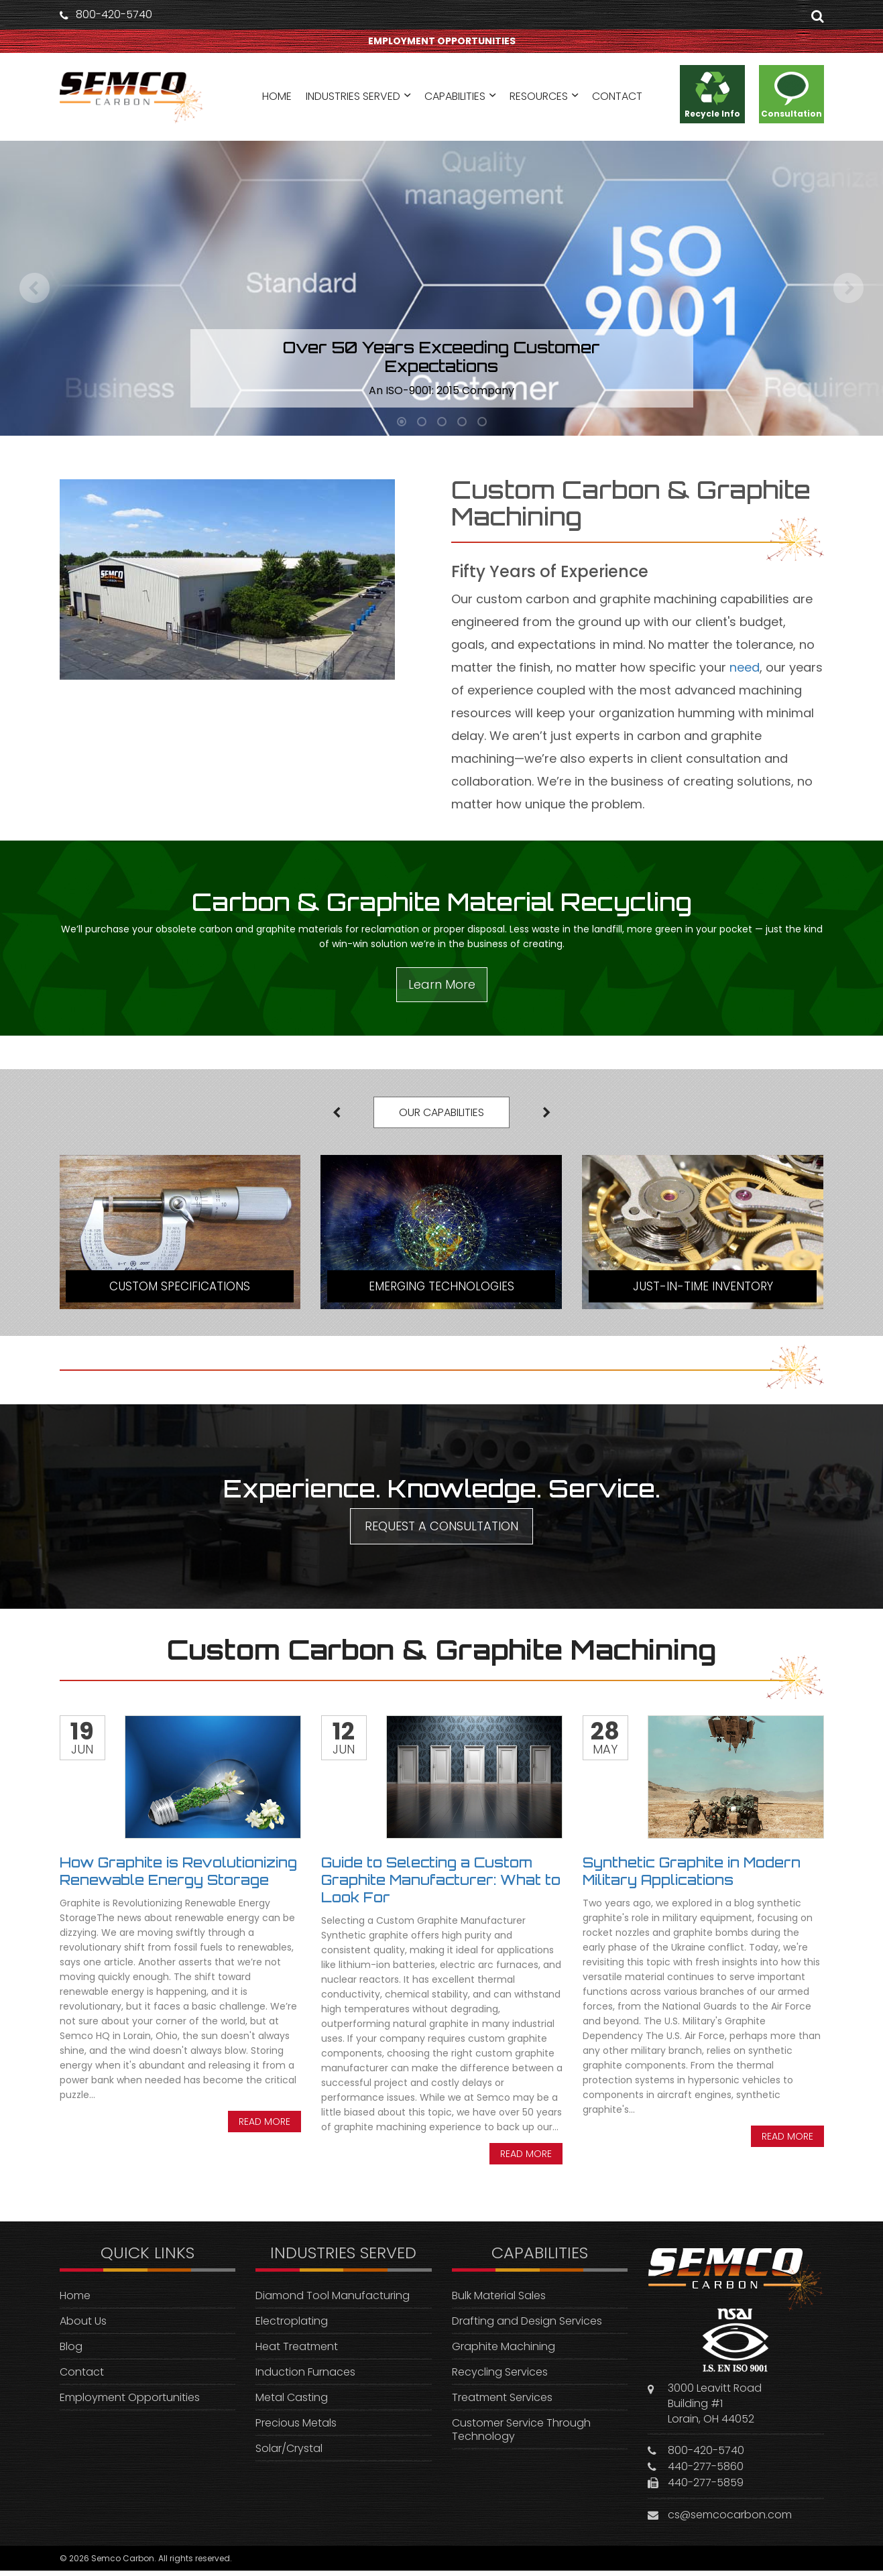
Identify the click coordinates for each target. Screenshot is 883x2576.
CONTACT (617, 99)
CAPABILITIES (454, 99)
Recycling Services (500, 2376)
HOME (277, 99)
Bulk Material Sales (499, 2300)
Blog (71, 2351)
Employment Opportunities (130, 2402)
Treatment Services (502, 2402)
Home (75, 2300)
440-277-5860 (706, 2471)
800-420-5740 (114, 14)
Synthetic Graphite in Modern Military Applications (692, 1876)
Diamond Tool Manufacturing (332, 2300)
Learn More (441, 984)
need (744, 667)
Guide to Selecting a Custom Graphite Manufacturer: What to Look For (441, 1884)
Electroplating (291, 2325)
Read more (264, 2126)
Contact (82, 2376)
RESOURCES (539, 99)
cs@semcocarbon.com (730, 2520)
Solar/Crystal (288, 2453)
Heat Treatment (296, 2351)
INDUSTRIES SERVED (353, 99)
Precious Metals (296, 2427)
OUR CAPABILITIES (441, 1114)
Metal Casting (291, 2402)
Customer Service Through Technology (521, 2434)
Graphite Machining (503, 2351)
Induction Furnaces (305, 2376)
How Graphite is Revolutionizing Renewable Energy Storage (178, 1876)
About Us (83, 2325)
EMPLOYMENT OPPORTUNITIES (442, 41)
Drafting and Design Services (527, 2325)
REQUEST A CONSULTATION (441, 1531)
